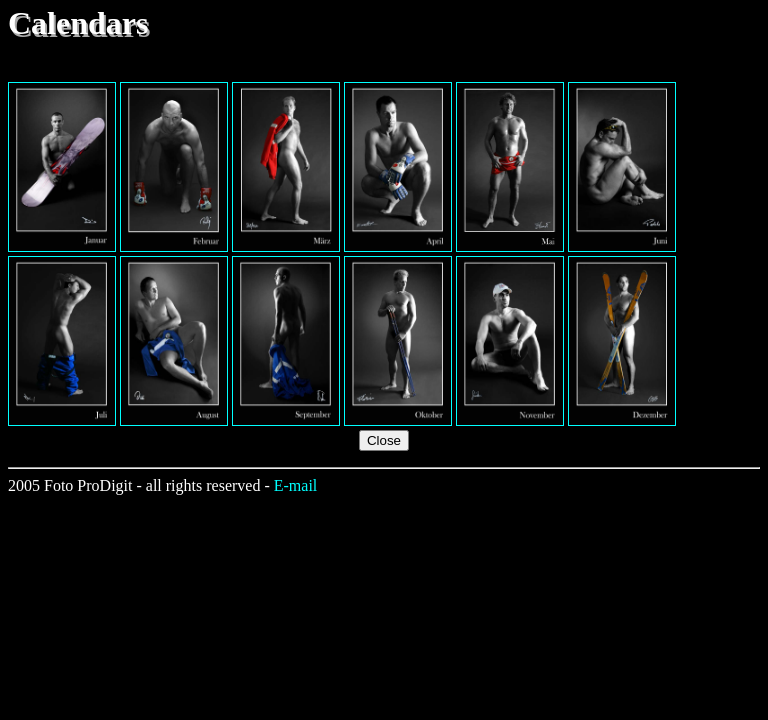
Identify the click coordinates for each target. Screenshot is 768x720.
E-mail (296, 485)
